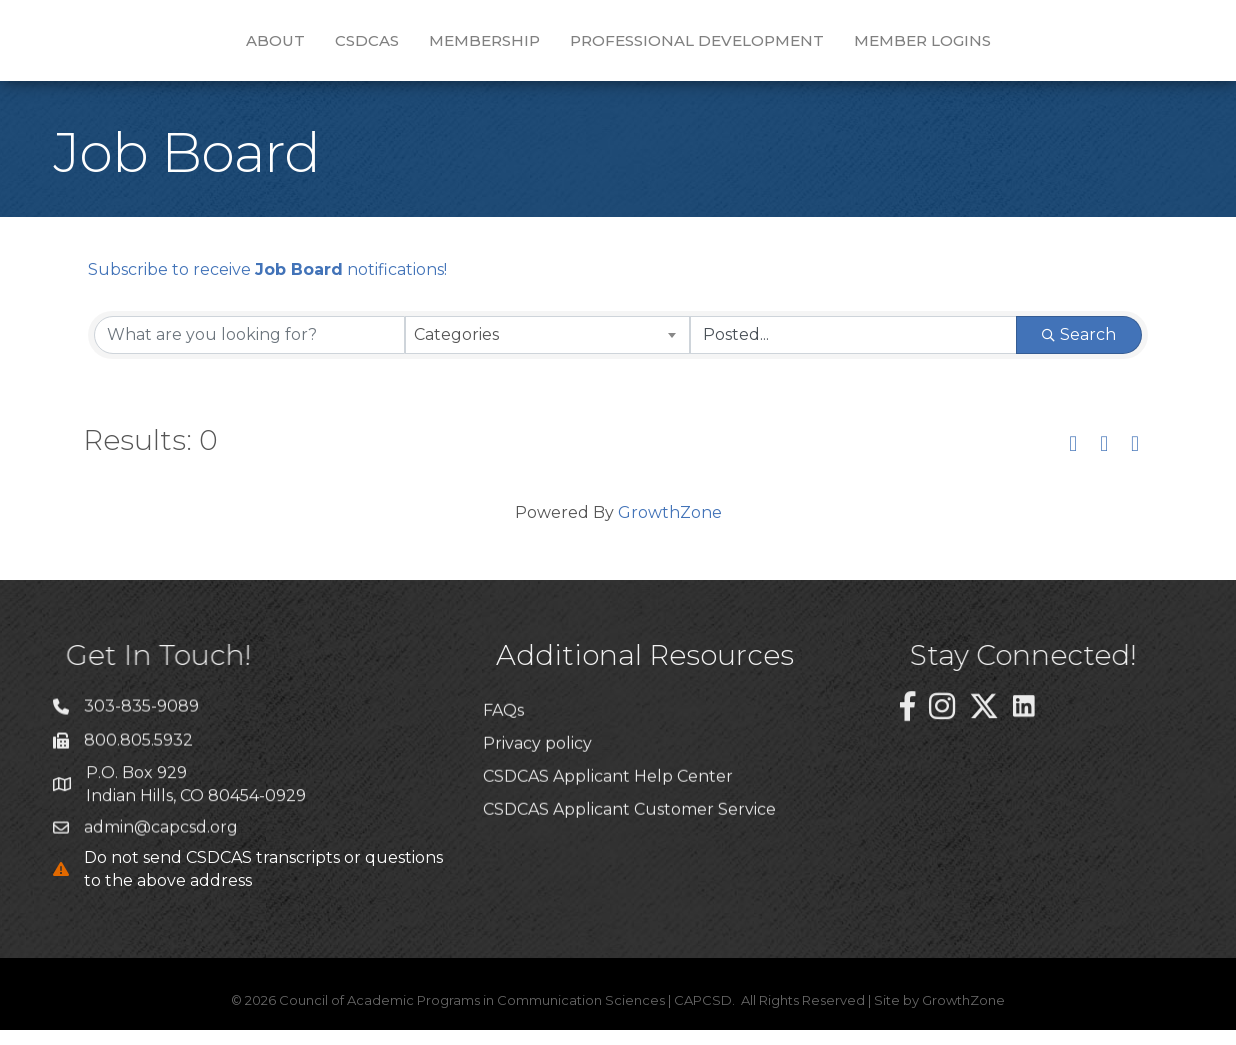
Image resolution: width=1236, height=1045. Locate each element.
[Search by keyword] (249, 350)
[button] (1073, 460)
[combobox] (547, 350)
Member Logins (1037, 46)
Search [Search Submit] (1079, 349)
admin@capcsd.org (161, 852)
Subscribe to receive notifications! (267, 284)
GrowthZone (670, 527)
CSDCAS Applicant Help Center (608, 844)
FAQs (503, 777)
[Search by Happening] (853, 350)
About (160, 46)
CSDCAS (252, 46)
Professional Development (812, 46)
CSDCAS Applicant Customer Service (629, 877)
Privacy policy (537, 811)
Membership (369, 46)
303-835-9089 (141, 731)
